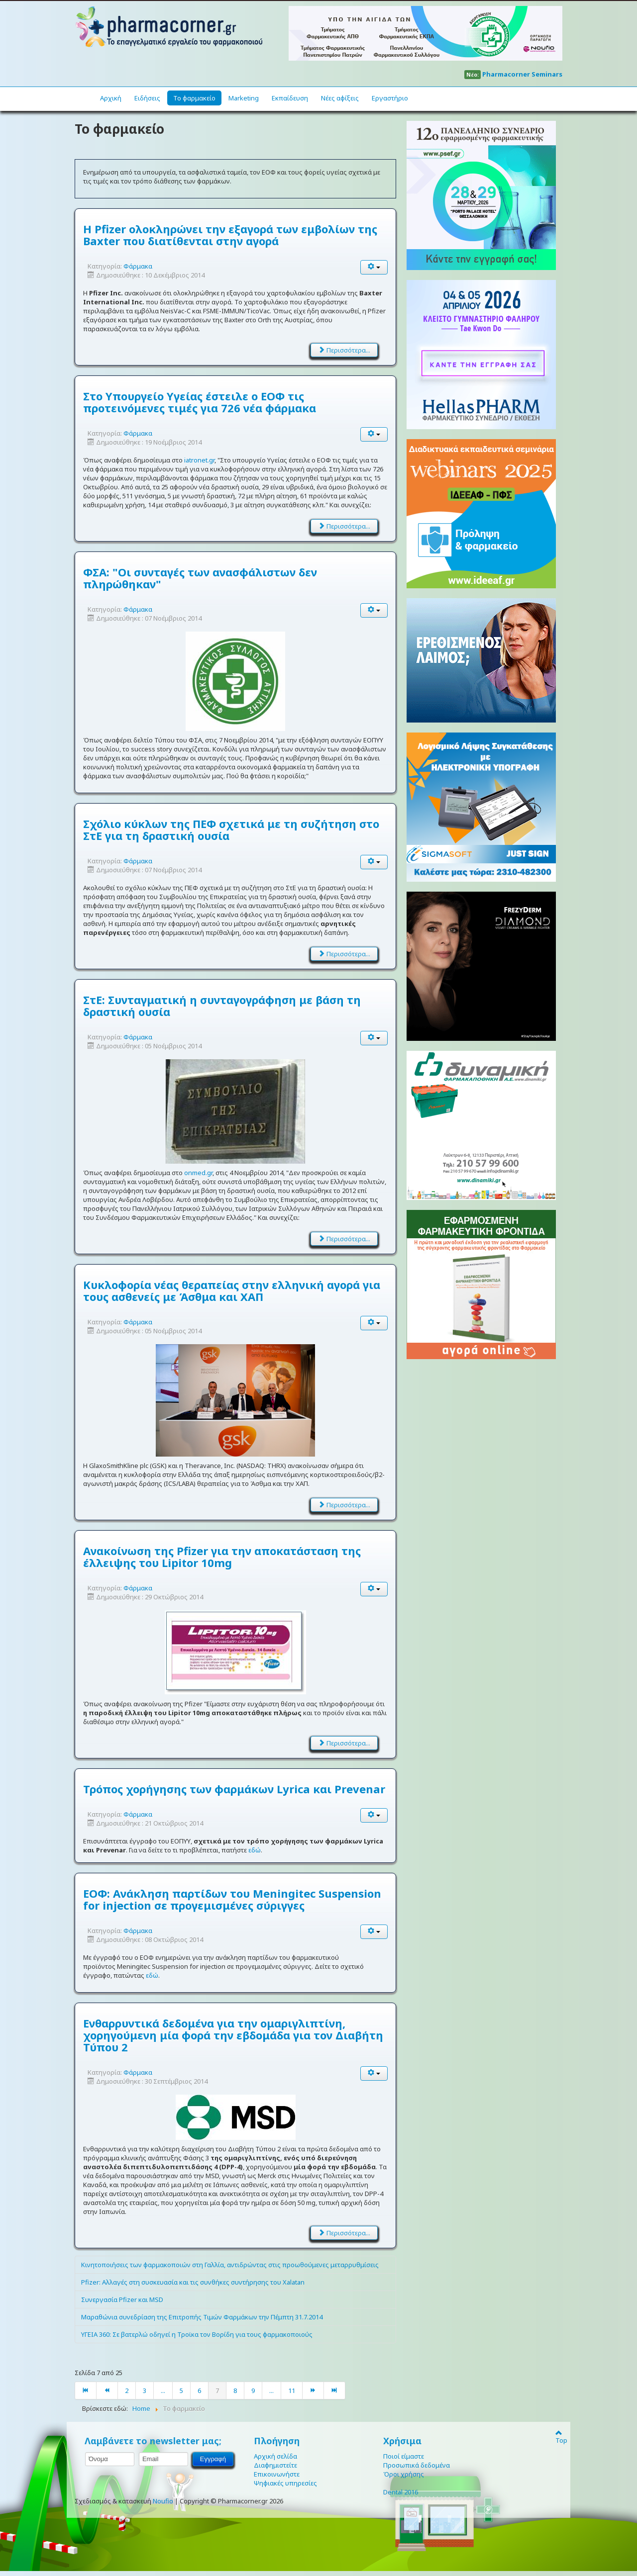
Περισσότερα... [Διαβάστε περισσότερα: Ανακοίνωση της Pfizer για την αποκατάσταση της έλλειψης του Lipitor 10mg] (344, 1743)
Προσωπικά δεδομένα (416, 2465)
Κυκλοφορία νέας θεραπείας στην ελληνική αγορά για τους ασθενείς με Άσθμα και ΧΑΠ (231, 1290)
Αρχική (110, 97)
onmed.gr (198, 1172)
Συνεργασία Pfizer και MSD (122, 2299)
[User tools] (374, 267)
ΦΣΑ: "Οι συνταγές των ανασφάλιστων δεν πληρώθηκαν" (200, 577)
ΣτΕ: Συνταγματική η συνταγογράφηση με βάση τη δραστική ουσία (222, 1005)
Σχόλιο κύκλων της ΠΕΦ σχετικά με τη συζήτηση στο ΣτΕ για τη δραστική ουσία (231, 829)
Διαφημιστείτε (275, 2465)
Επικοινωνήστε (277, 2474)
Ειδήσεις (147, 97)
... (163, 2390)
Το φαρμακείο (194, 97)
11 (291, 2390)
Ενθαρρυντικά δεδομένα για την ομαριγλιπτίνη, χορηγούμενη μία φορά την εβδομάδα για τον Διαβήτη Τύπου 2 (233, 2035)
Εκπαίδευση (290, 97)
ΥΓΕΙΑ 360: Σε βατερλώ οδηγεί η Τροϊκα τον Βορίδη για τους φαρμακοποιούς (197, 2334)
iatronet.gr (199, 460)
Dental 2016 (400, 2491)
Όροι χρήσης (403, 2474)
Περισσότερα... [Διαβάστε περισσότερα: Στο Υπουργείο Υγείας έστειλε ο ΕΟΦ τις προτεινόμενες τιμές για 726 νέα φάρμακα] (344, 526)
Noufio (163, 2500)
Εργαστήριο (390, 97)
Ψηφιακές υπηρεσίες (285, 2483)
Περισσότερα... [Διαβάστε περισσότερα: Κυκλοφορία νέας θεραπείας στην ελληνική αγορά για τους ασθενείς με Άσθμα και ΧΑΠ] (344, 1504)
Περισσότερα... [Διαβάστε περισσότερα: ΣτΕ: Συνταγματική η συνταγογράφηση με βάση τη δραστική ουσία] (344, 1238)
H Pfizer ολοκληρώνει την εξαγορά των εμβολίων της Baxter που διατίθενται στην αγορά (230, 234)
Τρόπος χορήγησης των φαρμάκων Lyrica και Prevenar (234, 1788)
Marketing (243, 97)
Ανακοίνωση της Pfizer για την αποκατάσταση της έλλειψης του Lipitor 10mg (222, 1556)
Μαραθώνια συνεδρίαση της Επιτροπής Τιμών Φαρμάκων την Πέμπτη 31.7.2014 (201, 2316)
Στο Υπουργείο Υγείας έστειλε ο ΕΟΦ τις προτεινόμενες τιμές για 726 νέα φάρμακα (199, 401)
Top (558, 2436)
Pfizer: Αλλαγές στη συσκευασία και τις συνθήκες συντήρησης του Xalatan (193, 2282)
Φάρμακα (137, 266)
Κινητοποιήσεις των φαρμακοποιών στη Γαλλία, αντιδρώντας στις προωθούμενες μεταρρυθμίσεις (230, 2264)
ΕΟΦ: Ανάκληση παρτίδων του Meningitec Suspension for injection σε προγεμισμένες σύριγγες (232, 1899)
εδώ (254, 1849)
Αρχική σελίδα (275, 2456)
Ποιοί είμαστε (403, 2456)
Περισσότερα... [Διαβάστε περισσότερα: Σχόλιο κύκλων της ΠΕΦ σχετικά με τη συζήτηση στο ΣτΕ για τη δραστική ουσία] (344, 953)
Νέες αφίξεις (340, 97)
